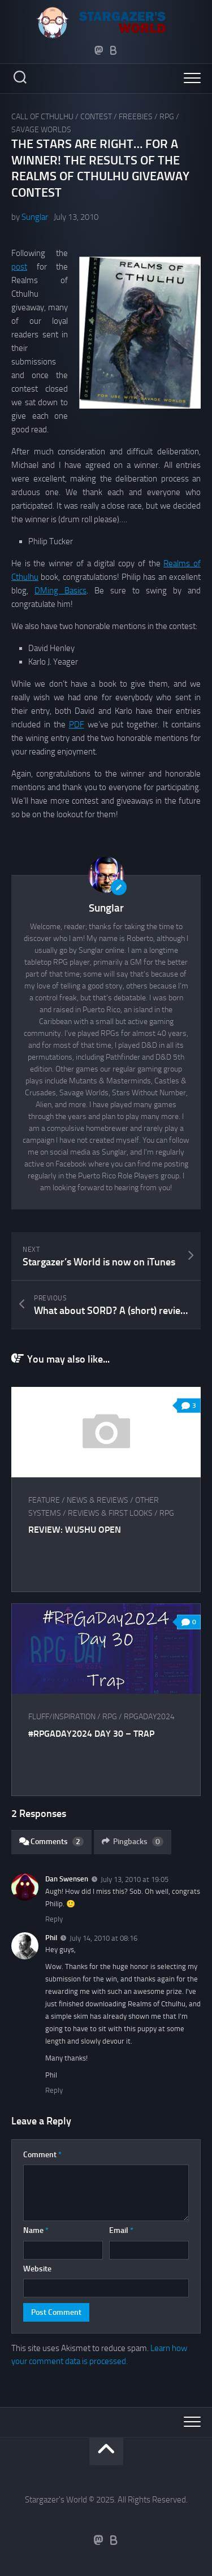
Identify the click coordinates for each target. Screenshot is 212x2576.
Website (37, 2269)
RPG (166, 117)
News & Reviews (97, 1500)
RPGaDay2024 (149, 1716)
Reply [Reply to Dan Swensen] (54, 1919)
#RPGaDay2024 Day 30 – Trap (91, 1733)
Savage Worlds (41, 130)
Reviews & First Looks (110, 1513)
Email (121, 2230)
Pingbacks (132, 1841)
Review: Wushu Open (74, 1529)
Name (36, 2230)
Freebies (136, 117)
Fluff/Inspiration (62, 1716)
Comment (42, 2154)
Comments (51, 1841)
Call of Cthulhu (42, 117)
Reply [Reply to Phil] (54, 2090)
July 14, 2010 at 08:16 (103, 1937)
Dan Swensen (66, 1879)
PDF (76, 724)
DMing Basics (60, 591)
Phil (51, 1937)
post (19, 267)
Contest (96, 117)
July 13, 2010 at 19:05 (134, 1879)
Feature (44, 1500)
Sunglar (34, 217)
